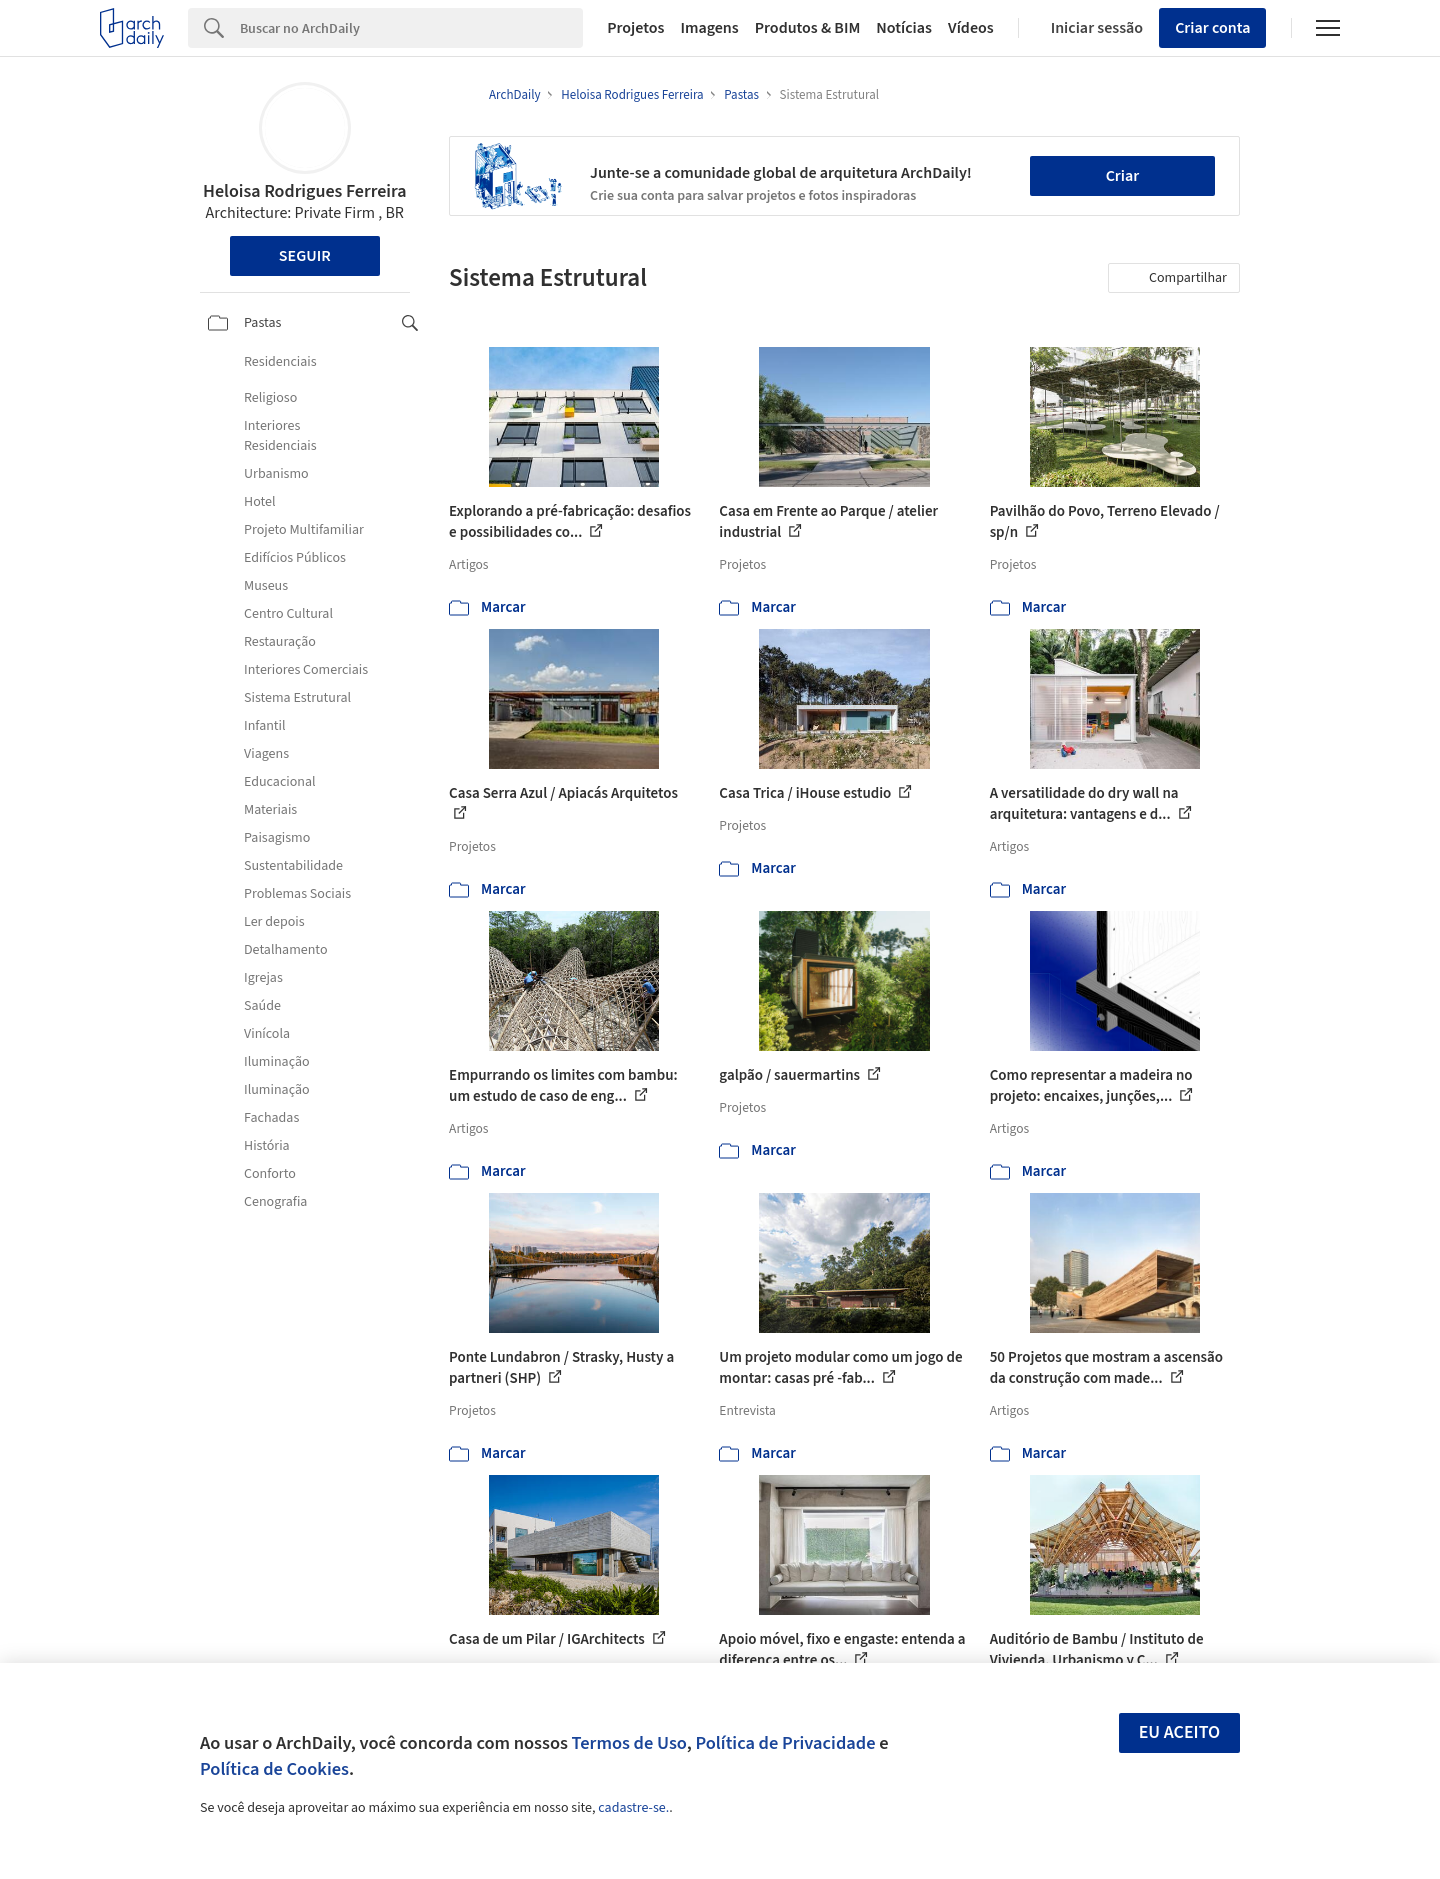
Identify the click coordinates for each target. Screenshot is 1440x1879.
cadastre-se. (633, 1808)
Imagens (709, 28)
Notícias (904, 28)
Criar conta (1212, 28)
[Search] (411, 28)
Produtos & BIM (808, 28)
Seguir (305, 256)
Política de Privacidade (785, 1743)
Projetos (635, 28)
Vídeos (971, 28)
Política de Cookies (274, 1769)
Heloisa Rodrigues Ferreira (305, 191)
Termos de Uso (629, 1743)
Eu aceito (1180, 1732)
